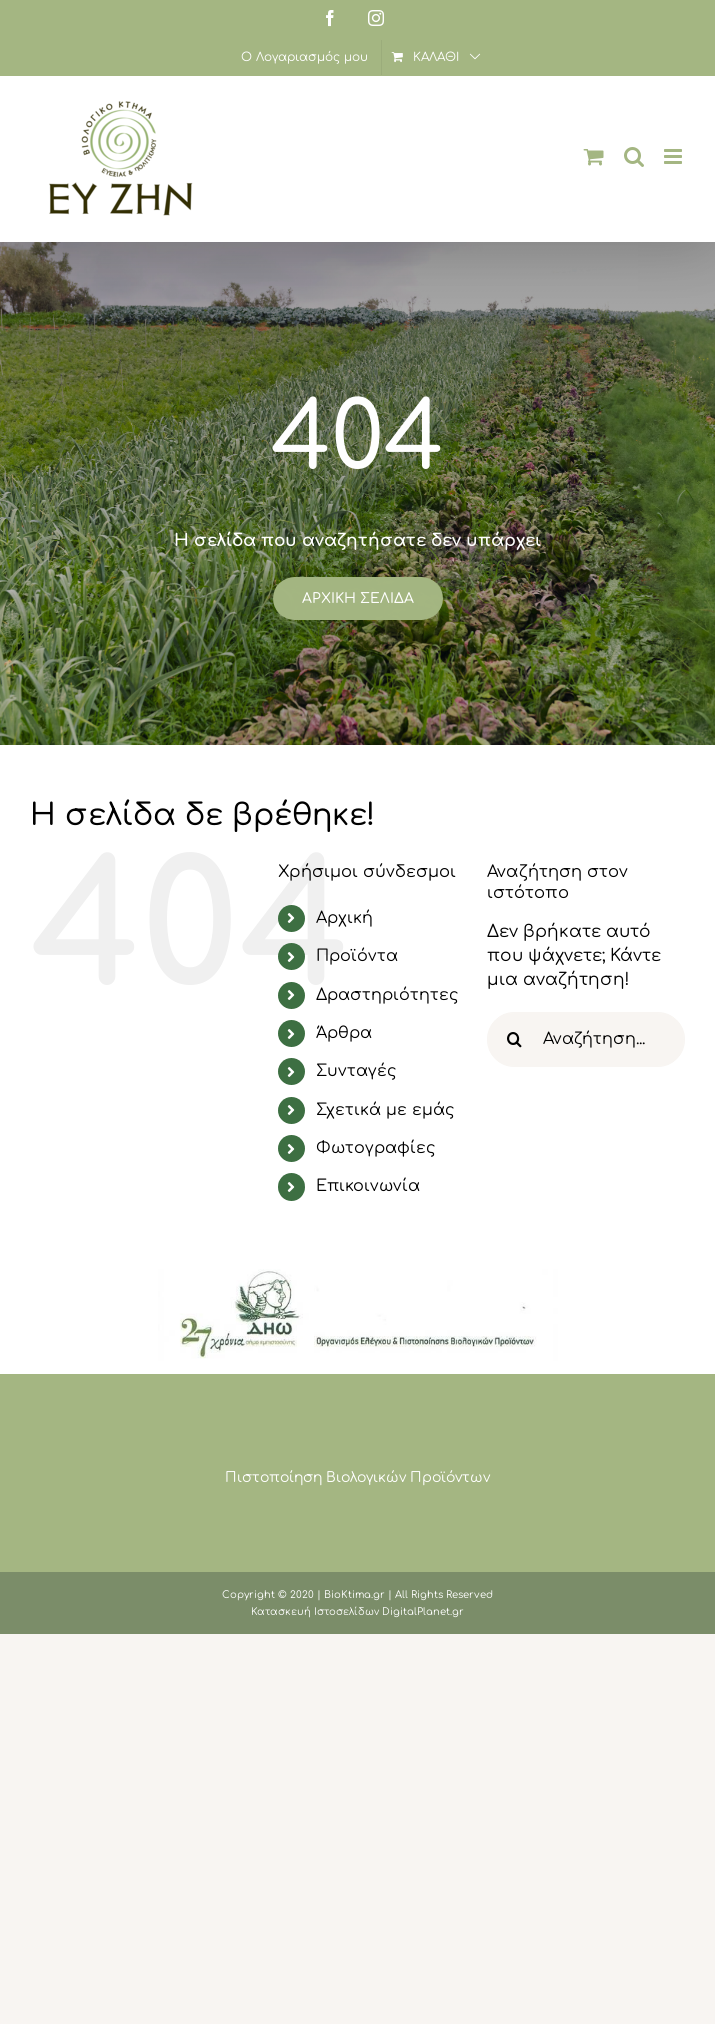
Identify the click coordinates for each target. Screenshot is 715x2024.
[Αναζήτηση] (514, 1039)
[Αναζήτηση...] (586, 1039)
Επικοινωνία (368, 1186)
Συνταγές (356, 1071)
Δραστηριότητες (387, 995)
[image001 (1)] (358, 1277)
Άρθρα (344, 1033)
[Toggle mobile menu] (674, 156)
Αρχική (344, 918)
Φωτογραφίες (376, 1148)
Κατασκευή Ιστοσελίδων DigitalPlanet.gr (357, 1611)
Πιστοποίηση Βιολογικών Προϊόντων (357, 1477)
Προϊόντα (357, 956)
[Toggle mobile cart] (594, 156)
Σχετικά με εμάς (385, 1110)
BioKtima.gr (354, 1594)
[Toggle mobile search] (634, 156)
